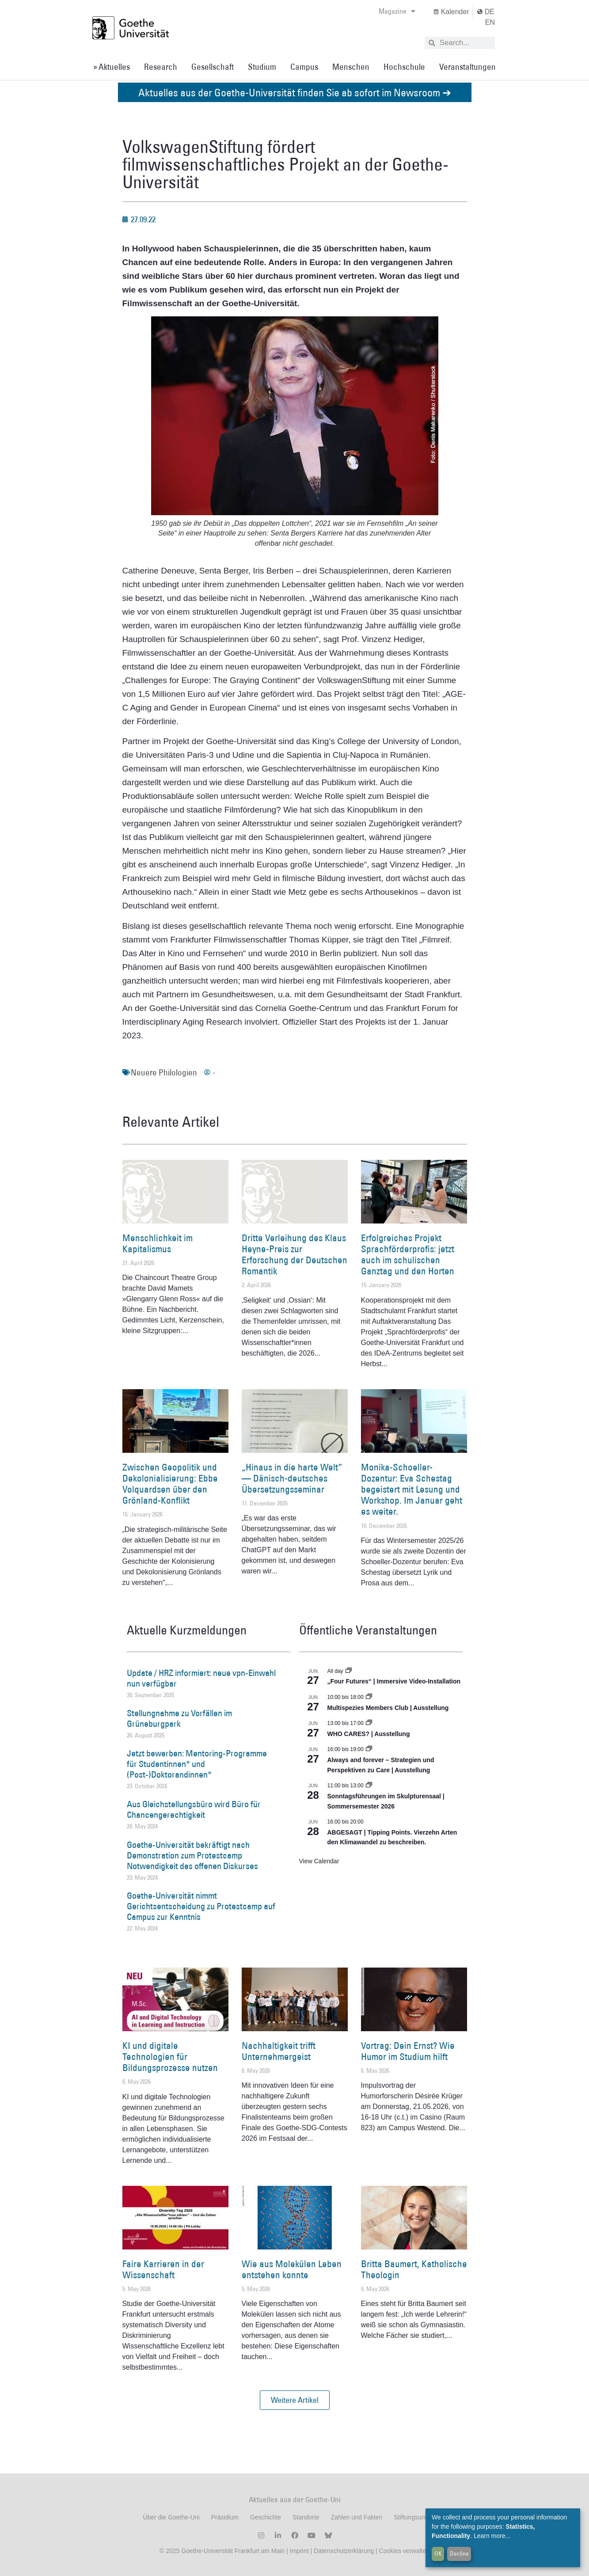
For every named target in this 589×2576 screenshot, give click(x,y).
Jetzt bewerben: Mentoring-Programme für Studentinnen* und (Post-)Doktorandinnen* (197, 1764)
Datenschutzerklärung (344, 2550)
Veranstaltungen (467, 66)
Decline (459, 2553)
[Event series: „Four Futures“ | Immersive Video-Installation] (349, 1671)
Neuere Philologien (164, 1072)
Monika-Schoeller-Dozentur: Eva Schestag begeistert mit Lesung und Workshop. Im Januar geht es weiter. (411, 1489)
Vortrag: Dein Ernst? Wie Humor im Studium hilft (408, 2051)
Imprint (298, 2550)
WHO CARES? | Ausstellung (368, 1733)
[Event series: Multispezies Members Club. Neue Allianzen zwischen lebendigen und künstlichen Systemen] (369, 1697)
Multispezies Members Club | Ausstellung (388, 1707)
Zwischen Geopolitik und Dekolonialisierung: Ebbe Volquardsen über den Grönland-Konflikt (170, 1484)
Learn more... (492, 2535)
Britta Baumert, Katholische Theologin (414, 2269)
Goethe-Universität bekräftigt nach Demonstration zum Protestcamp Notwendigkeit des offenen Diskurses (192, 1855)
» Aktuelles (111, 66)
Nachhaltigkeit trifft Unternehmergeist (278, 2051)
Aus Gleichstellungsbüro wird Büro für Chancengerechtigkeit (194, 1809)
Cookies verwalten (404, 2550)
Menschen (350, 66)
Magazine (397, 11)
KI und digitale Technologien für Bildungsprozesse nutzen (170, 2057)
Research (160, 66)
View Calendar (319, 1861)
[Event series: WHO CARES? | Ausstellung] (369, 1723)
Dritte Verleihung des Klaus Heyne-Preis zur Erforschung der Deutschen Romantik (294, 1254)
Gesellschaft (212, 66)
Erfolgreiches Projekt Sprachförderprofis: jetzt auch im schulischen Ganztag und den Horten (407, 1254)
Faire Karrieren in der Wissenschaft (163, 2269)
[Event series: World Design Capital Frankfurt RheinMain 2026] (369, 1749)
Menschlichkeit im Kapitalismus (157, 1243)
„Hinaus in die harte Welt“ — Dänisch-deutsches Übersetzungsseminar (292, 1478)
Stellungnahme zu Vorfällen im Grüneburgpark (179, 1718)
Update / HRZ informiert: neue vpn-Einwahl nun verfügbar (201, 1678)
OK (438, 2553)
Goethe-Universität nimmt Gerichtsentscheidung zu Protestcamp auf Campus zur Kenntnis (201, 1906)
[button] (295, 2400)
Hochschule (404, 66)
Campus (304, 66)
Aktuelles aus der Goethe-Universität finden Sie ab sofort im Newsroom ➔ (294, 92)
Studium (262, 66)
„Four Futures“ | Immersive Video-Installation (394, 1681)
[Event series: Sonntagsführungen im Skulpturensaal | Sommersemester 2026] (369, 1785)
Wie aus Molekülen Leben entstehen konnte (292, 2269)
